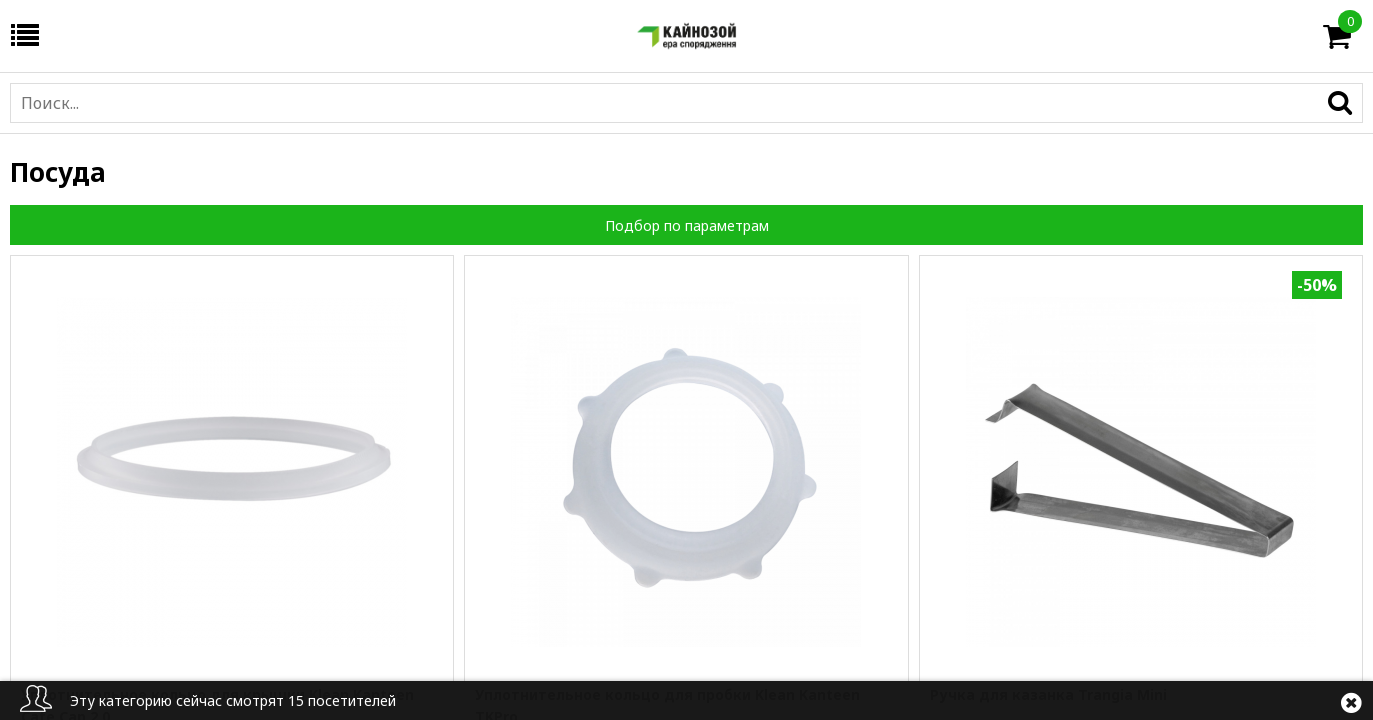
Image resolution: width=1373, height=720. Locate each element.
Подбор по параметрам (687, 225)
